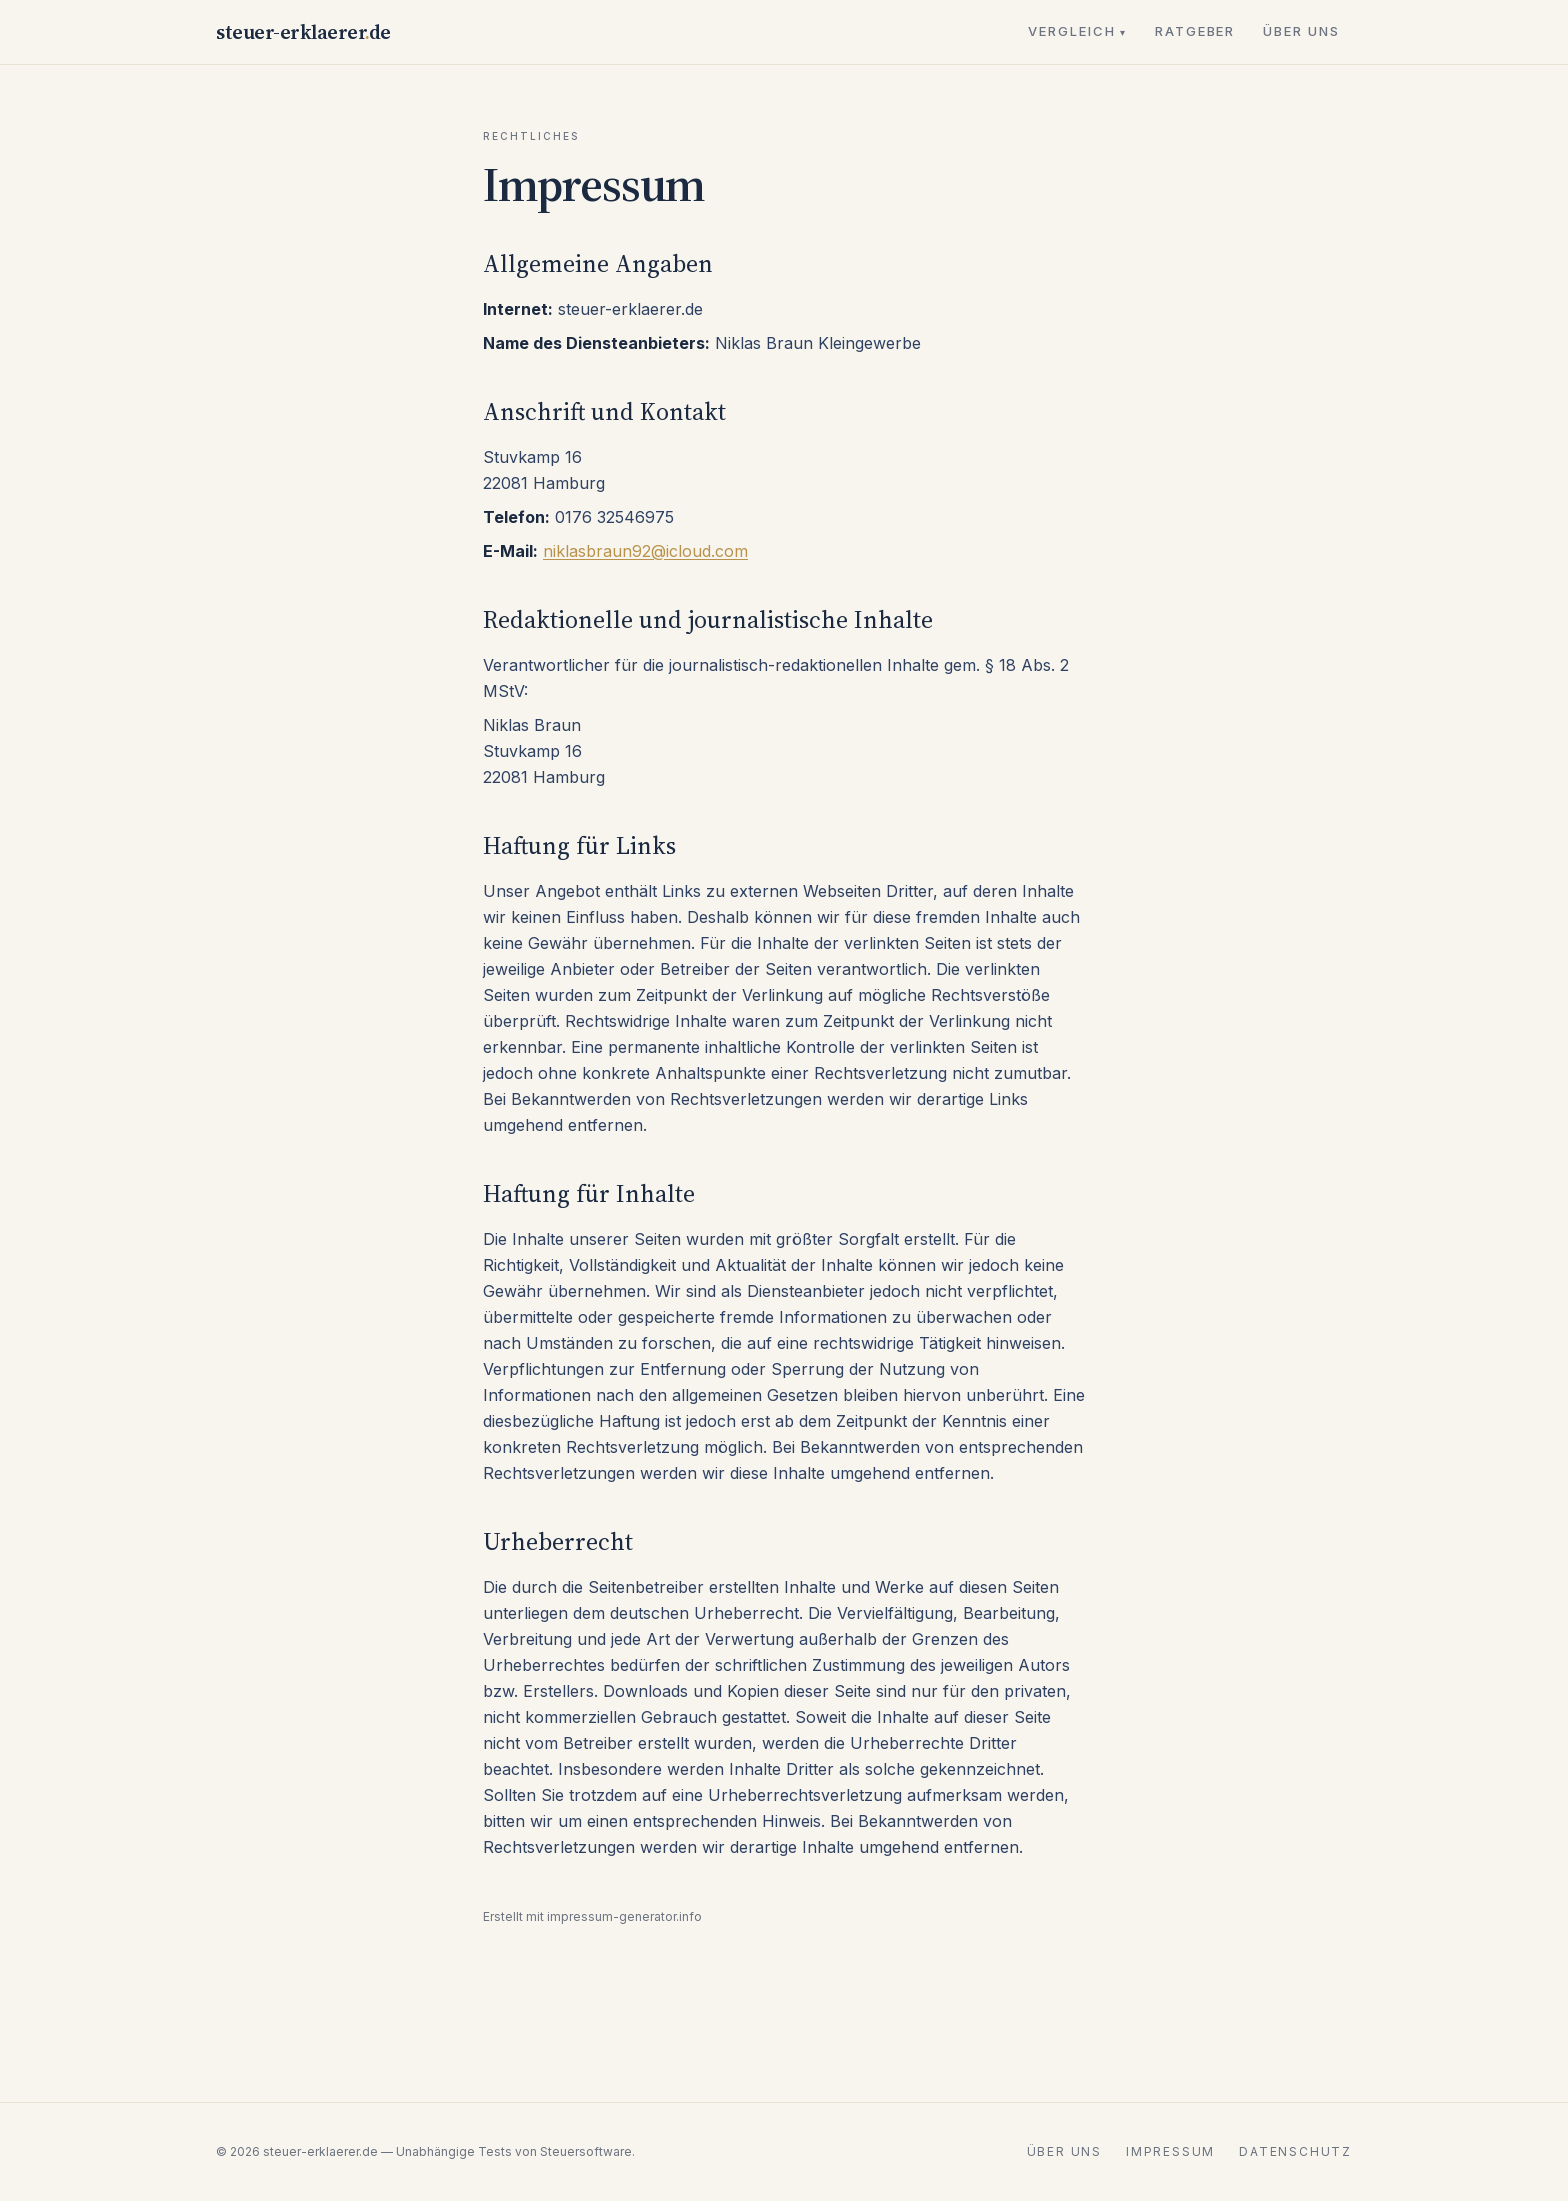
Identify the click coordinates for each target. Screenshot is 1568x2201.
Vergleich (1077, 31)
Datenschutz (1295, 2151)
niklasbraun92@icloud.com (645, 551)
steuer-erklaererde (303, 32)
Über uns (1301, 31)
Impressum (1170, 2151)
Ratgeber (1195, 31)
